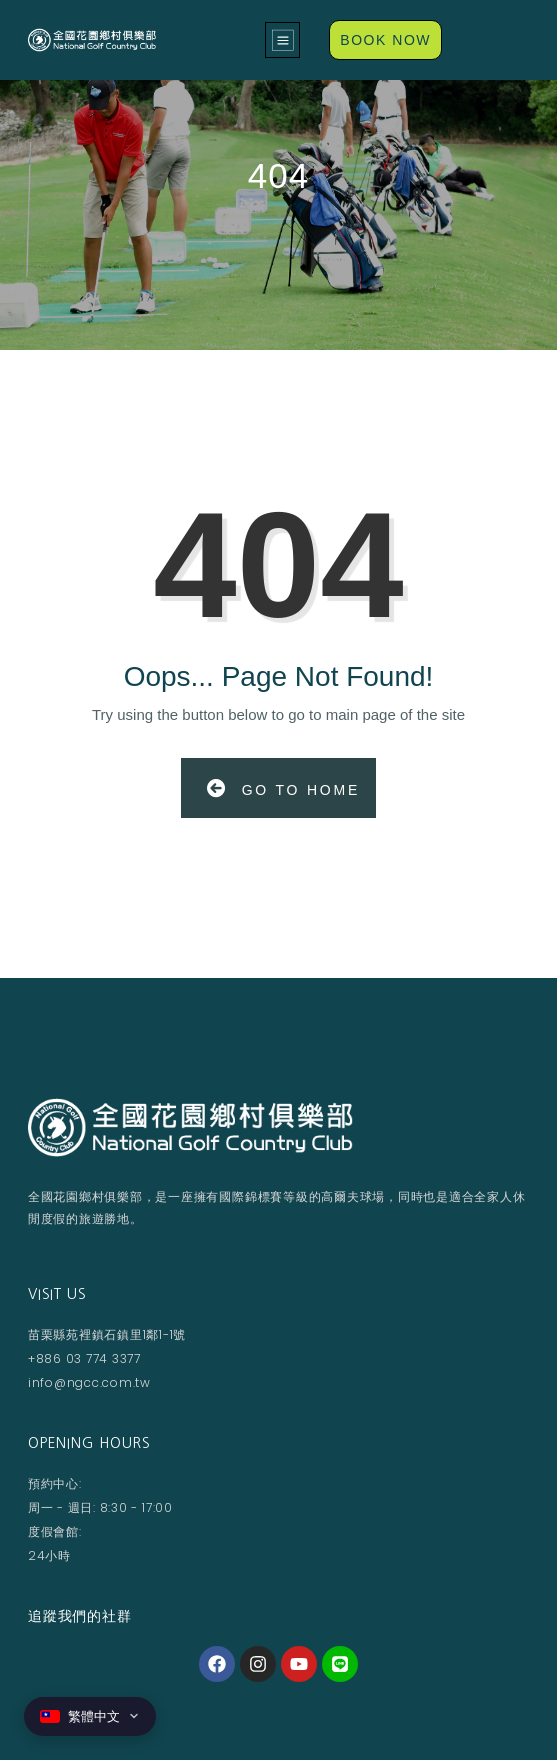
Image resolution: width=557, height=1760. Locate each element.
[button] (282, 40)
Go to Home (283, 788)
